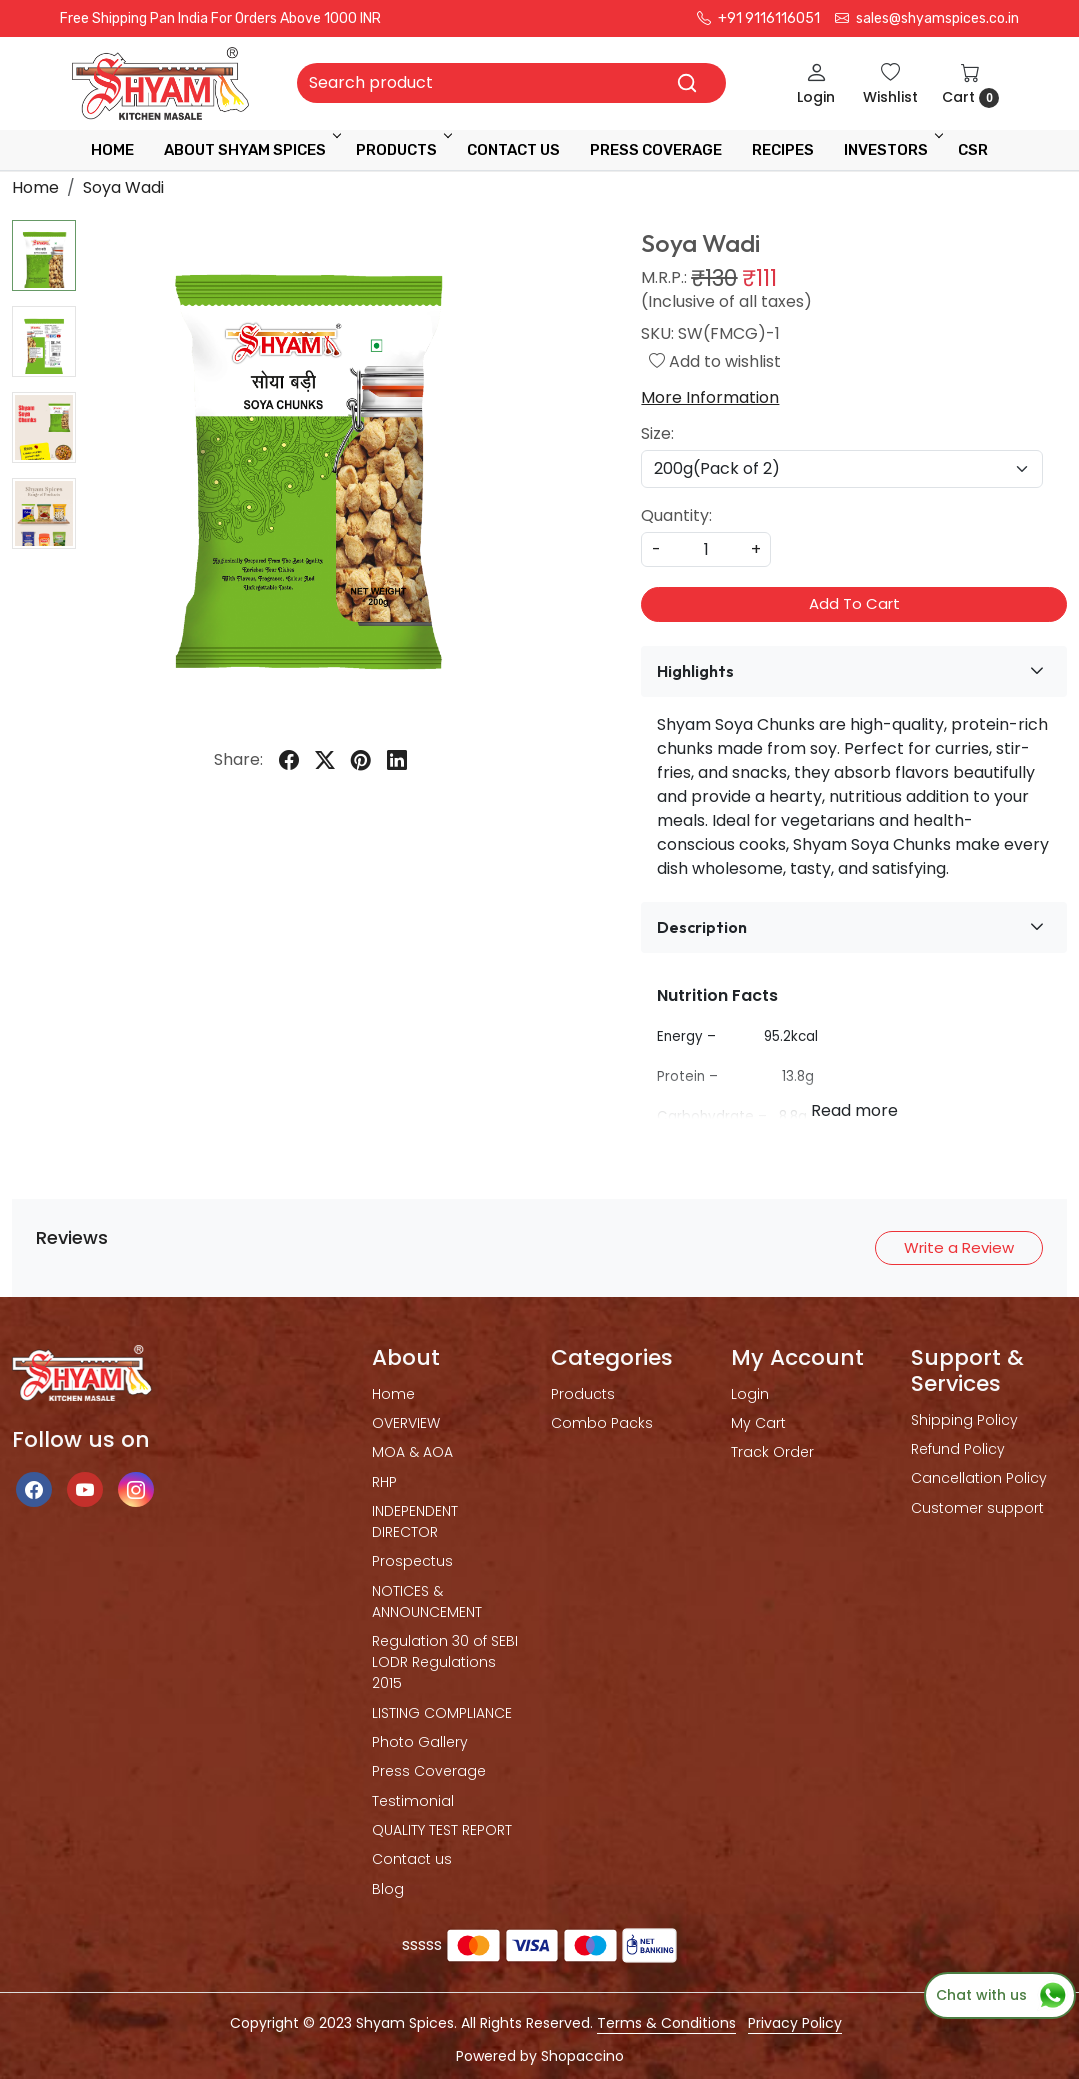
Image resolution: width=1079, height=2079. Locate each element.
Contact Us (513, 150)
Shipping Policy (964, 1420)
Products (402, 150)
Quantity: (676, 515)
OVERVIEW (406, 1423)
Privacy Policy (795, 2023)
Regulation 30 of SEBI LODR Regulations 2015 (445, 1662)
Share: (238, 759)
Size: (657, 433)
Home (112, 150)
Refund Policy (958, 1449)
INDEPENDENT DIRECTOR (415, 1521)
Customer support (977, 1508)
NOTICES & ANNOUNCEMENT (427, 1601)
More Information (710, 397)
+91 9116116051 (758, 18)
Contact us (412, 1859)
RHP (384, 1482)
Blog (388, 1889)
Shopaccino (582, 2056)
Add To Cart (854, 603)
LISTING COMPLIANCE (442, 1713)
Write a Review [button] (959, 1247)
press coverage (656, 150)
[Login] (816, 83)
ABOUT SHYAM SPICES (251, 150)
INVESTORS (892, 150)
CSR (973, 150)
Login (750, 1394)
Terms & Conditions (666, 2023)
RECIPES (783, 150)
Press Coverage (429, 1771)
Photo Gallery (420, 1742)
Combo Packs (602, 1423)
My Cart (758, 1423)
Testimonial (413, 1801)
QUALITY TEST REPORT (442, 1830)
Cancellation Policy (979, 1478)
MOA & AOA (412, 1452)
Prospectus (412, 1561)
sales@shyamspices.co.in (927, 18)
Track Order (772, 1452)
